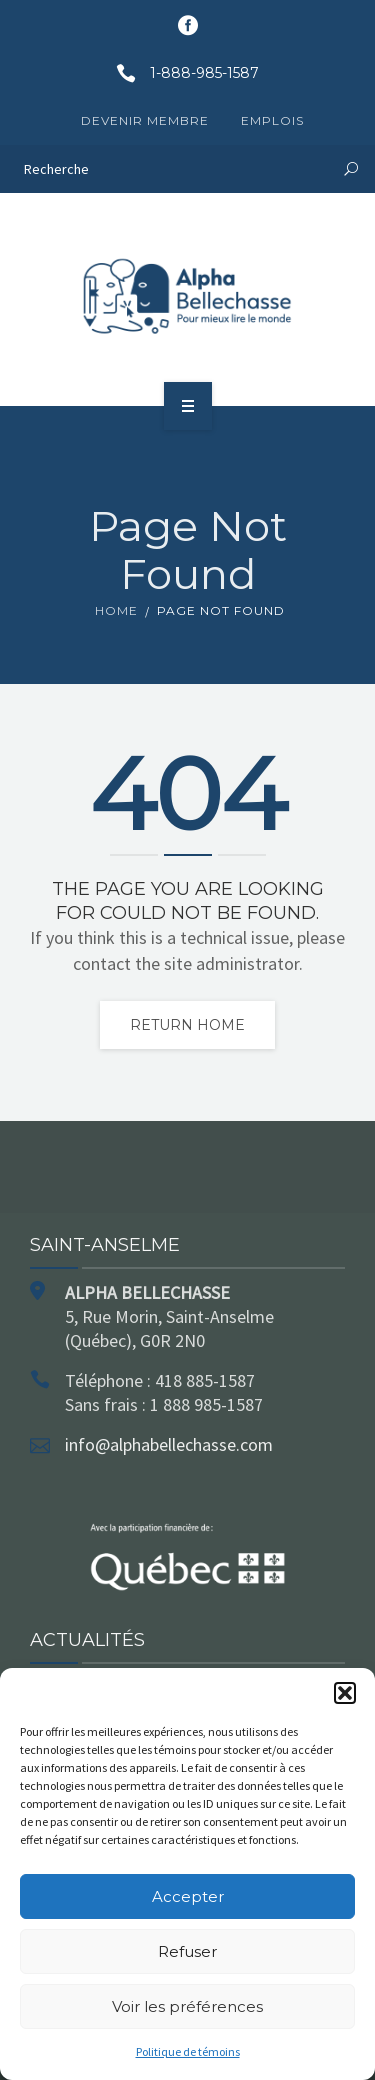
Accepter (188, 1896)
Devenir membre (145, 120)
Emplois (272, 120)
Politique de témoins (188, 2051)
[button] (345, 1693)
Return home (187, 1025)
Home (116, 610)
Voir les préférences (187, 2006)
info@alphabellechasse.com (169, 1444)
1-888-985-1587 (180, 73)
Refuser (187, 1951)
